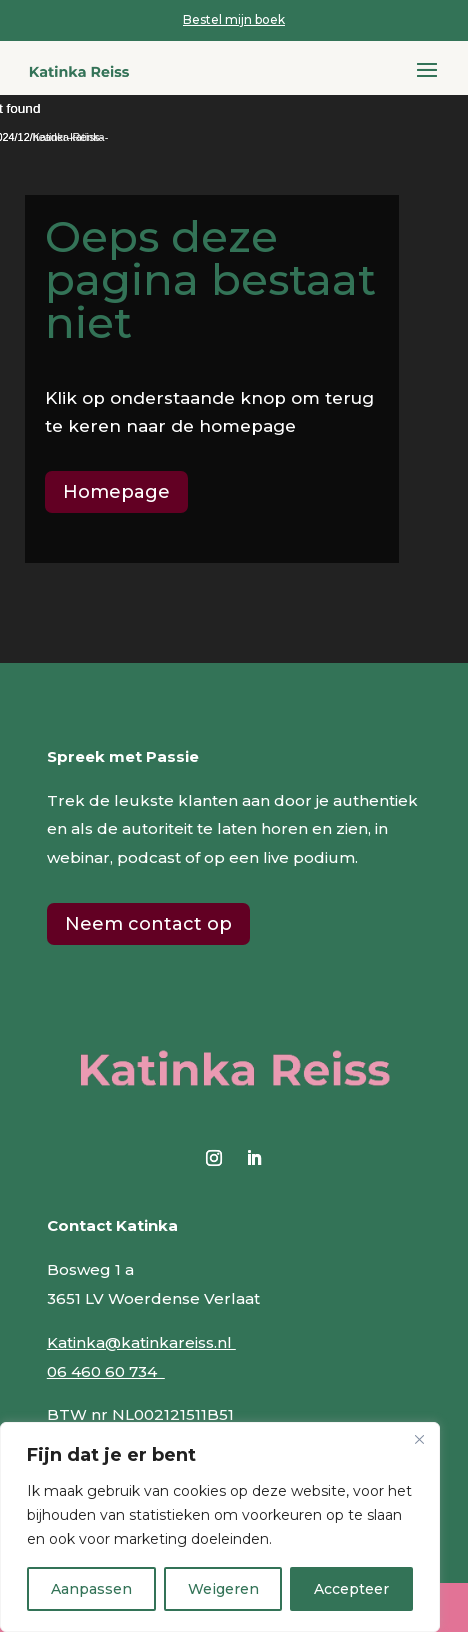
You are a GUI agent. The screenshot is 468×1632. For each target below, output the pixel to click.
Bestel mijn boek (234, 19)
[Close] (419, 1439)
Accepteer (351, 1589)
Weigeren (223, 1589)
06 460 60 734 (106, 1371)
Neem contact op (148, 924)
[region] (220, 1527)
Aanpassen (91, 1589)
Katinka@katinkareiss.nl (141, 1342)
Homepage (116, 492)
